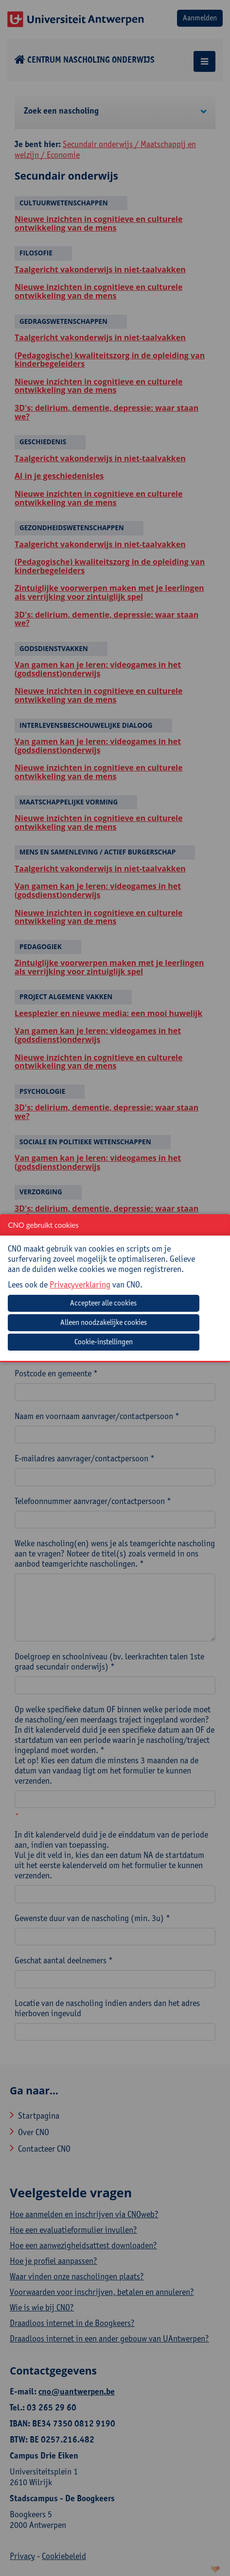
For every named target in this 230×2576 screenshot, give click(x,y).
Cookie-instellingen (103, 1341)
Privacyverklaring (80, 1284)
